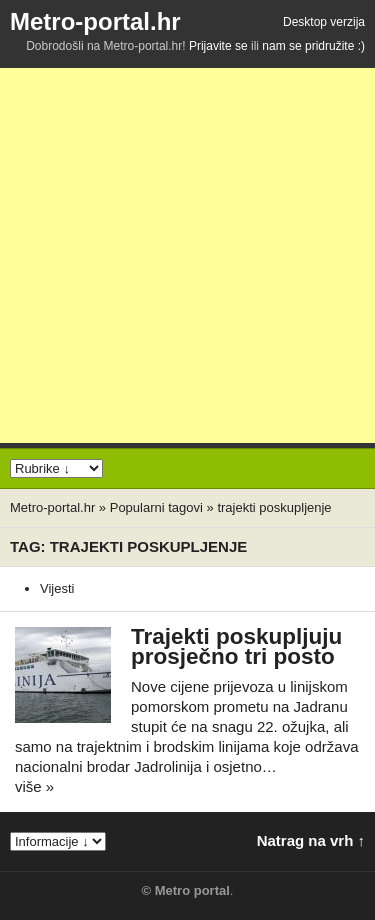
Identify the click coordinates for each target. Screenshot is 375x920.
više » (34, 786)
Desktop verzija (324, 22)
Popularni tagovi (156, 507)
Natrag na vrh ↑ (311, 840)
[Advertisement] (187, 255)
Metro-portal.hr (95, 21)
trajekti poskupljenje (274, 507)
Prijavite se (218, 46)
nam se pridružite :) (313, 46)
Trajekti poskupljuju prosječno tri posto (236, 646)
